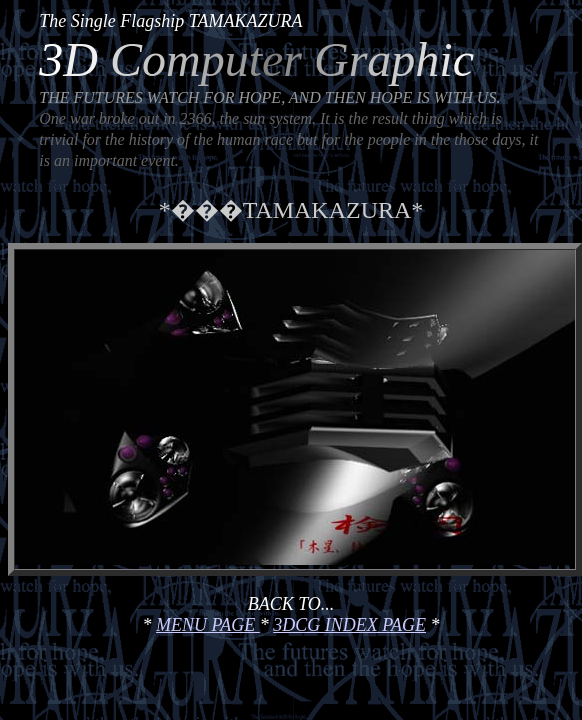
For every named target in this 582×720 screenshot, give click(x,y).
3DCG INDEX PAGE (349, 625)
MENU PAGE (208, 625)
